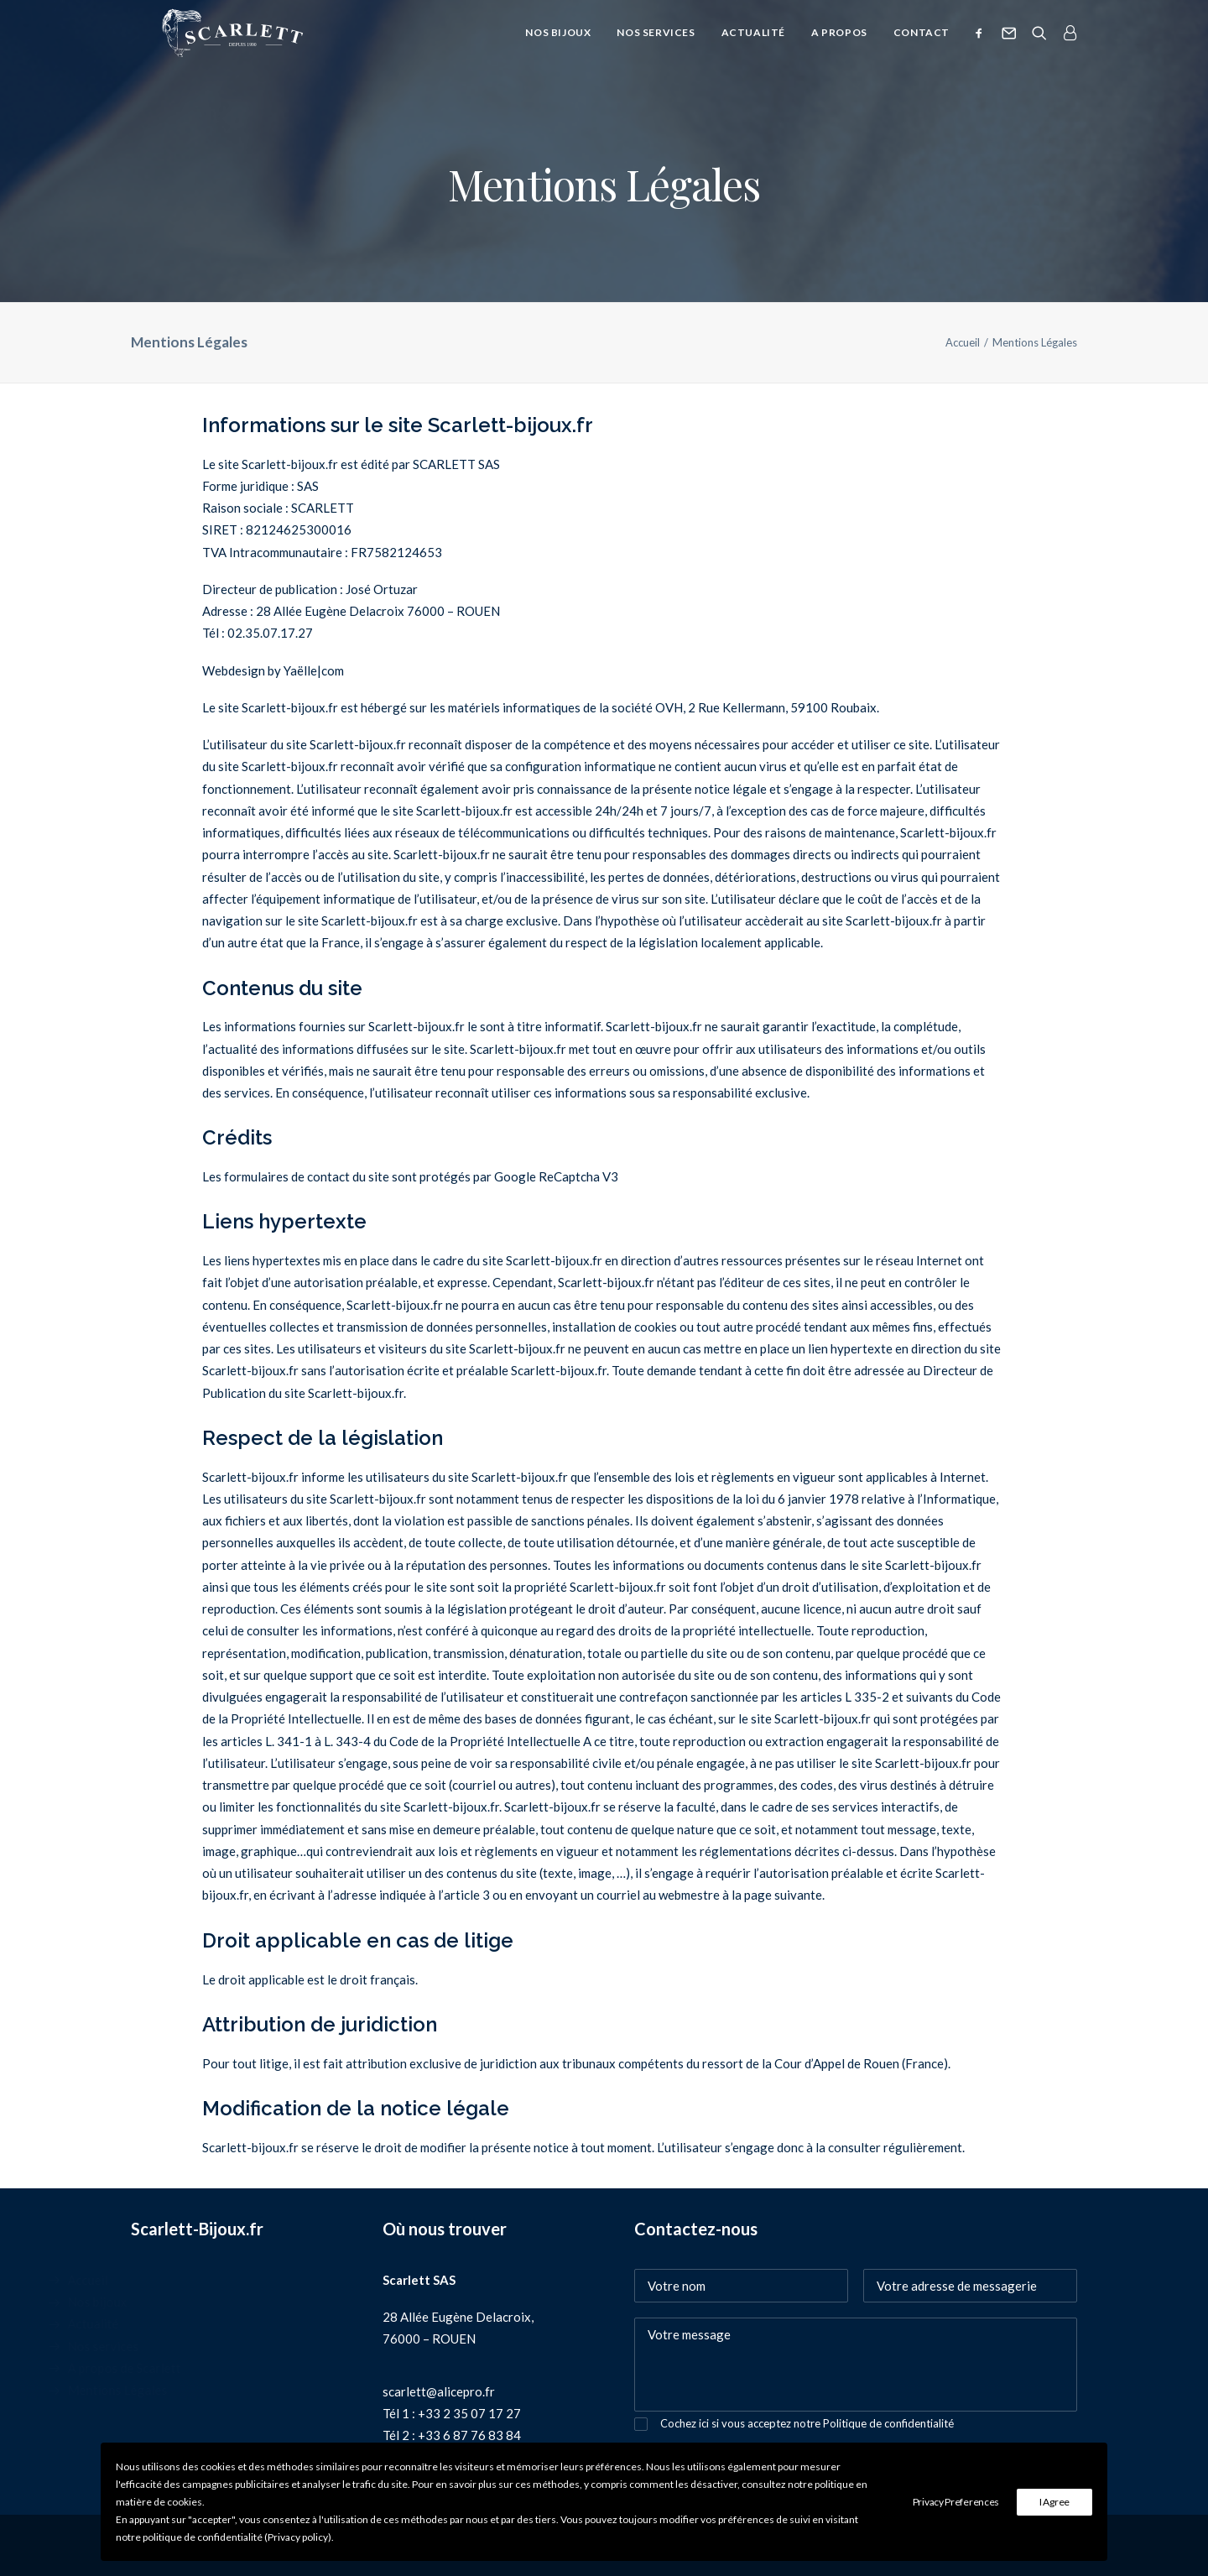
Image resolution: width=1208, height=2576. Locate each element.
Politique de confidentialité (888, 2423)
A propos (839, 48)
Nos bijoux (558, 48)
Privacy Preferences (956, 2501)
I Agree (1054, 2501)
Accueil (962, 342)
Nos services (656, 48)
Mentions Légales (181, 2389)
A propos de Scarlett (187, 2367)
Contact (921, 48)
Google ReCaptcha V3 (556, 1176)
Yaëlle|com (314, 670)
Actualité (753, 48)
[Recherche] (1039, 48)
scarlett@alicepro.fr (439, 2391)
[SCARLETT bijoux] (227, 48)
